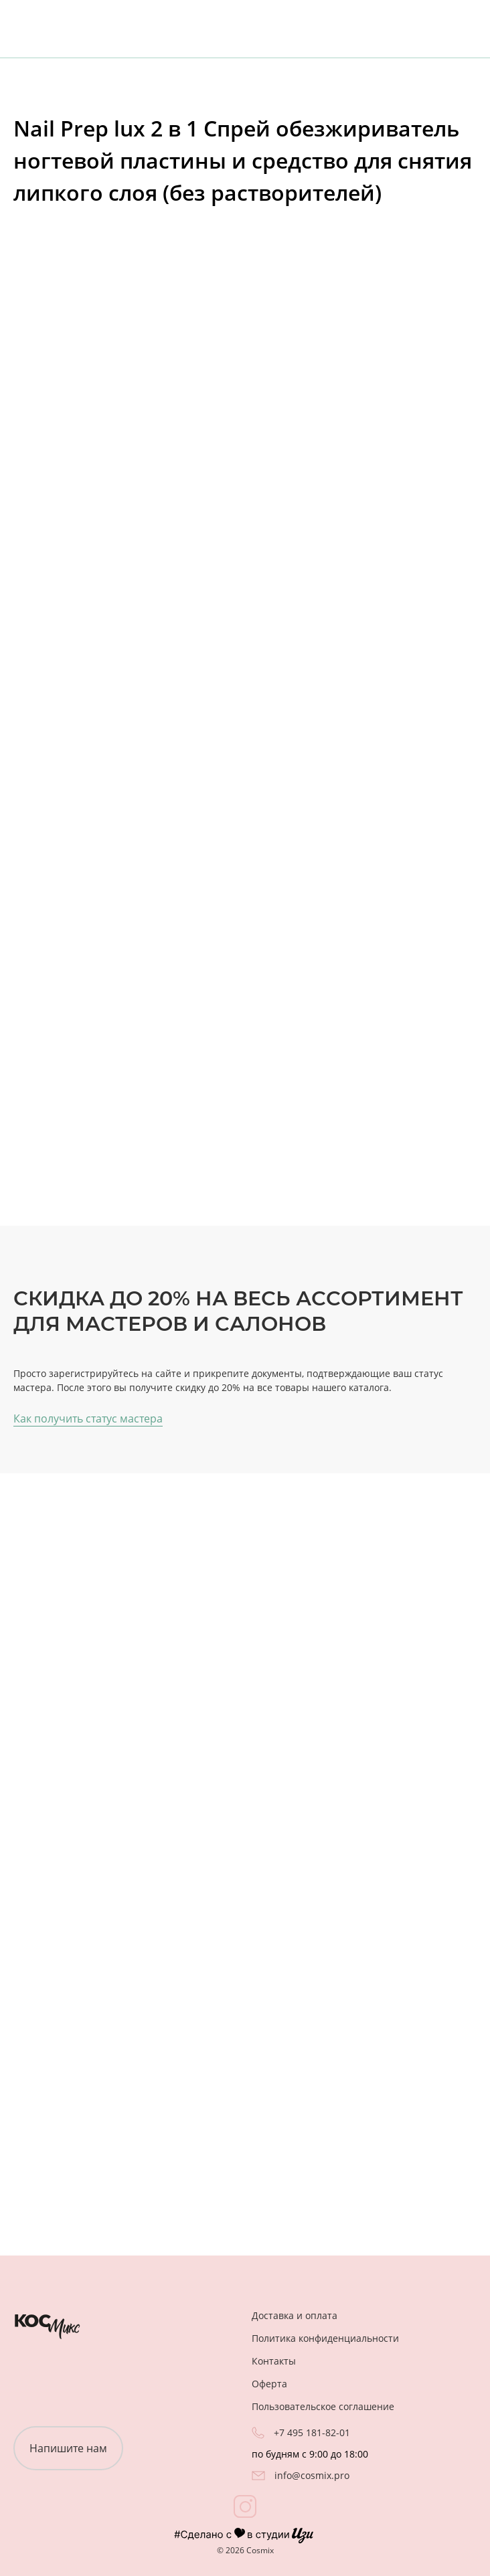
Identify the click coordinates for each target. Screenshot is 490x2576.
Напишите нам (68, 2448)
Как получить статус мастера (88, 1418)
